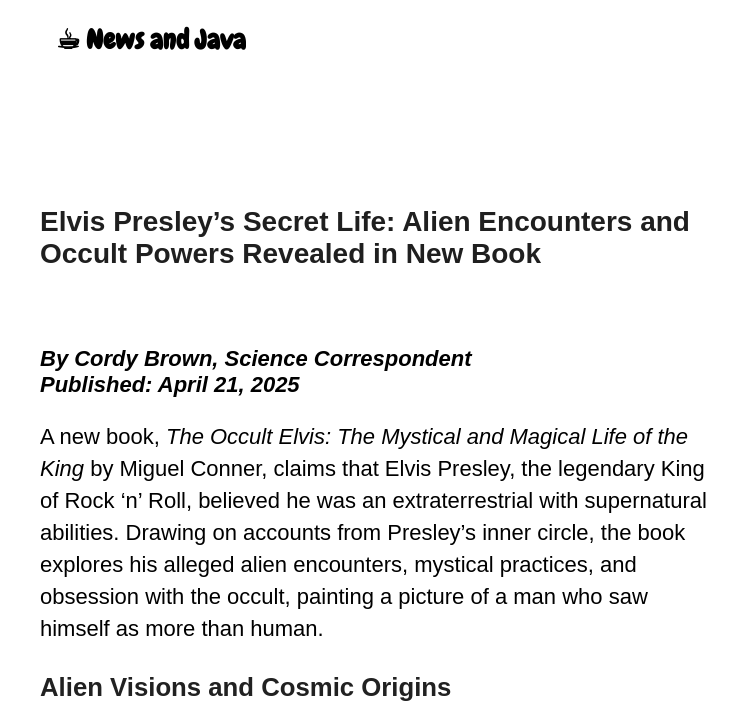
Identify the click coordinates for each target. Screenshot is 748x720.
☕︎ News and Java (151, 40)
